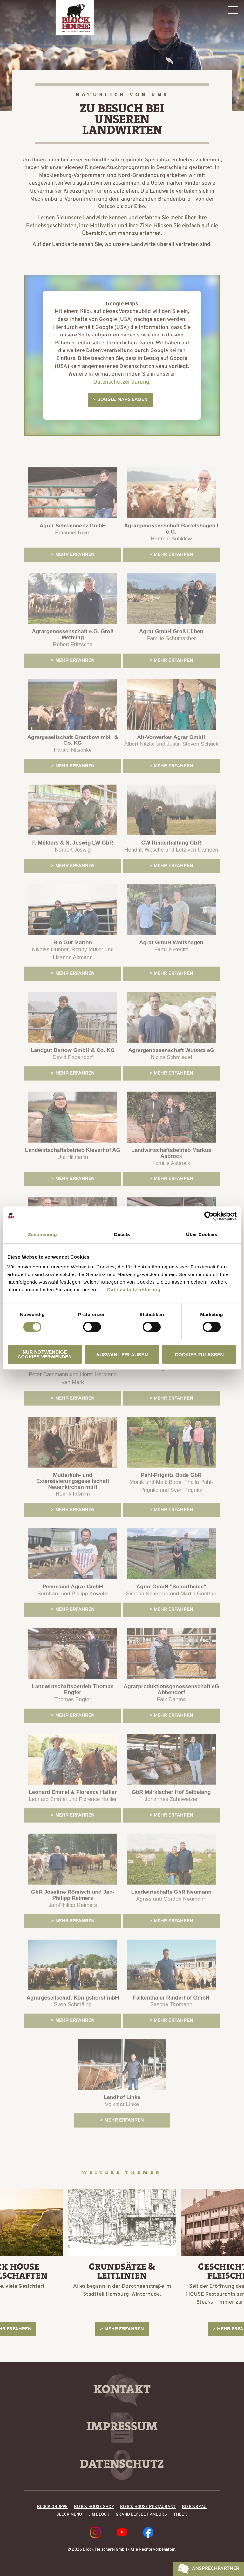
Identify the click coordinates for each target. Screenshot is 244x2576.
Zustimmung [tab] (42, 1234)
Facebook (148, 2532)
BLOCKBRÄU (194, 2507)
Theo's (180, 2514)
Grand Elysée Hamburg (141, 2514)
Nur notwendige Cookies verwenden (45, 1354)
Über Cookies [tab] (201, 1234)
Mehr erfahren (124, 2329)
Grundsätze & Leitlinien (122, 2271)
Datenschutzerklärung (133, 1289)
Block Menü (69, 2514)
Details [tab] (122, 1234)
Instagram (95, 2532)
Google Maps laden (122, 400)
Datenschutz (122, 2464)
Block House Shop (94, 2507)
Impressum (122, 2426)
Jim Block (98, 2514)
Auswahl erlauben (122, 1354)
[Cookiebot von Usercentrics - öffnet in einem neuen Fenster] (209, 1216)
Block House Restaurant (148, 2507)
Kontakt (122, 2389)
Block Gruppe (52, 2507)
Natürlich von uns (122, 94)
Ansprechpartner (215, 2569)
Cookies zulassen (199, 1354)
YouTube (122, 2532)
